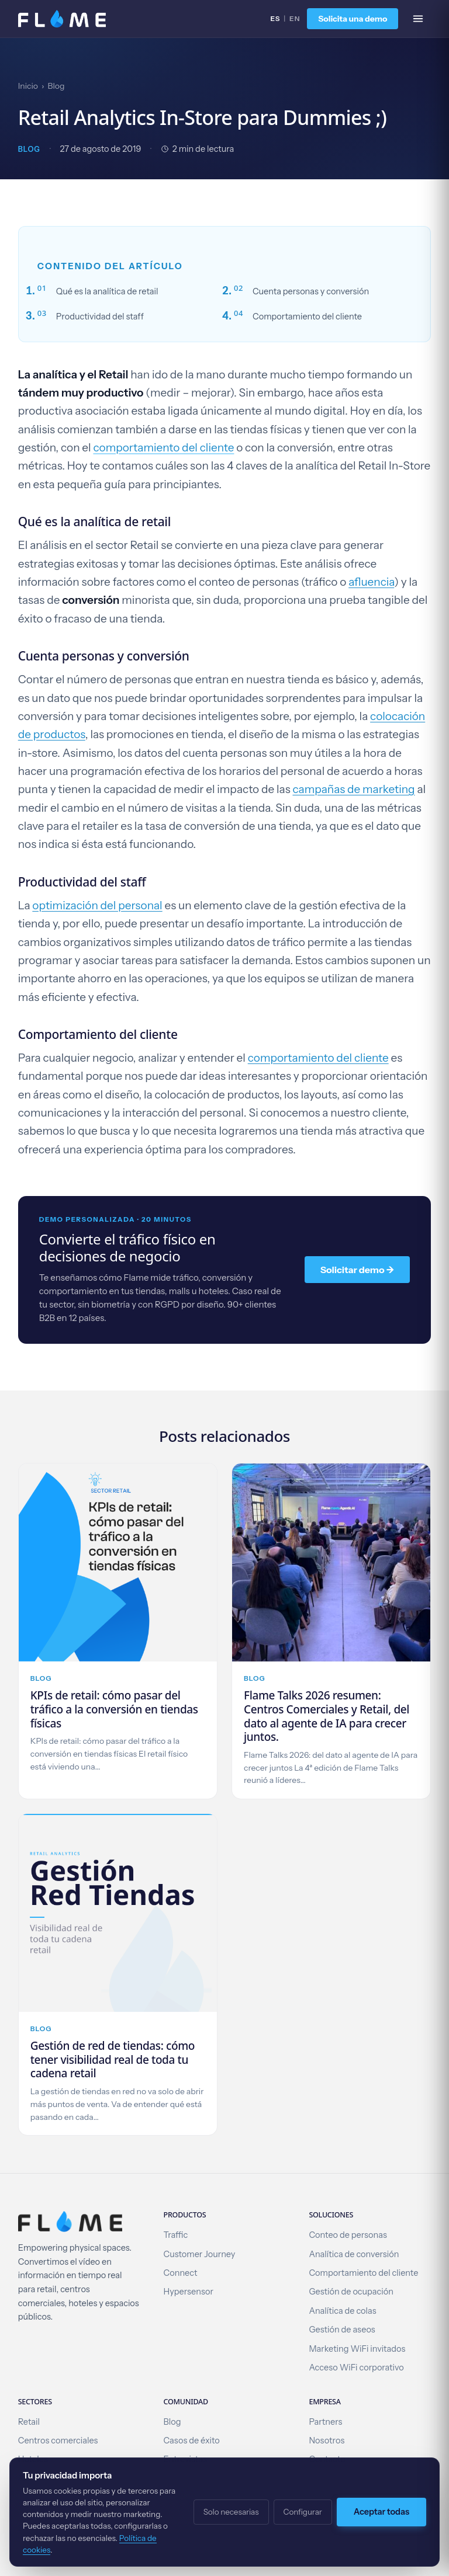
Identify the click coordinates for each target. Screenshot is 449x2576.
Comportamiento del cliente (307, 316)
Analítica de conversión (354, 2254)
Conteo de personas (347, 2235)
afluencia (371, 582)
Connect (181, 2273)
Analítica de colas (342, 2311)
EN (294, 18)
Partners (325, 2422)
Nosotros (326, 2440)
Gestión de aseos (342, 2329)
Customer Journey (200, 2254)
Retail (29, 2422)
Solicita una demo (352, 18)
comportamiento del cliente (163, 447)
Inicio (28, 86)
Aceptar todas (381, 2512)
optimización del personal (97, 905)
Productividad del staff (100, 316)
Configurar (303, 2511)
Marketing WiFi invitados (357, 2349)
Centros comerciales (58, 2440)
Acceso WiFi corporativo (356, 2367)
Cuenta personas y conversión (311, 291)
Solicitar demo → (357, 1269)
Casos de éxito (192, 2440)
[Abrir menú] (418, 19)
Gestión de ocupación (351, 2291)
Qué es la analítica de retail (107, 291)
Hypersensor (188, 2291)
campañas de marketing (353, 789)
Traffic (176, 2235)
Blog (56, 86)
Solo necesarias (231, 2511)
